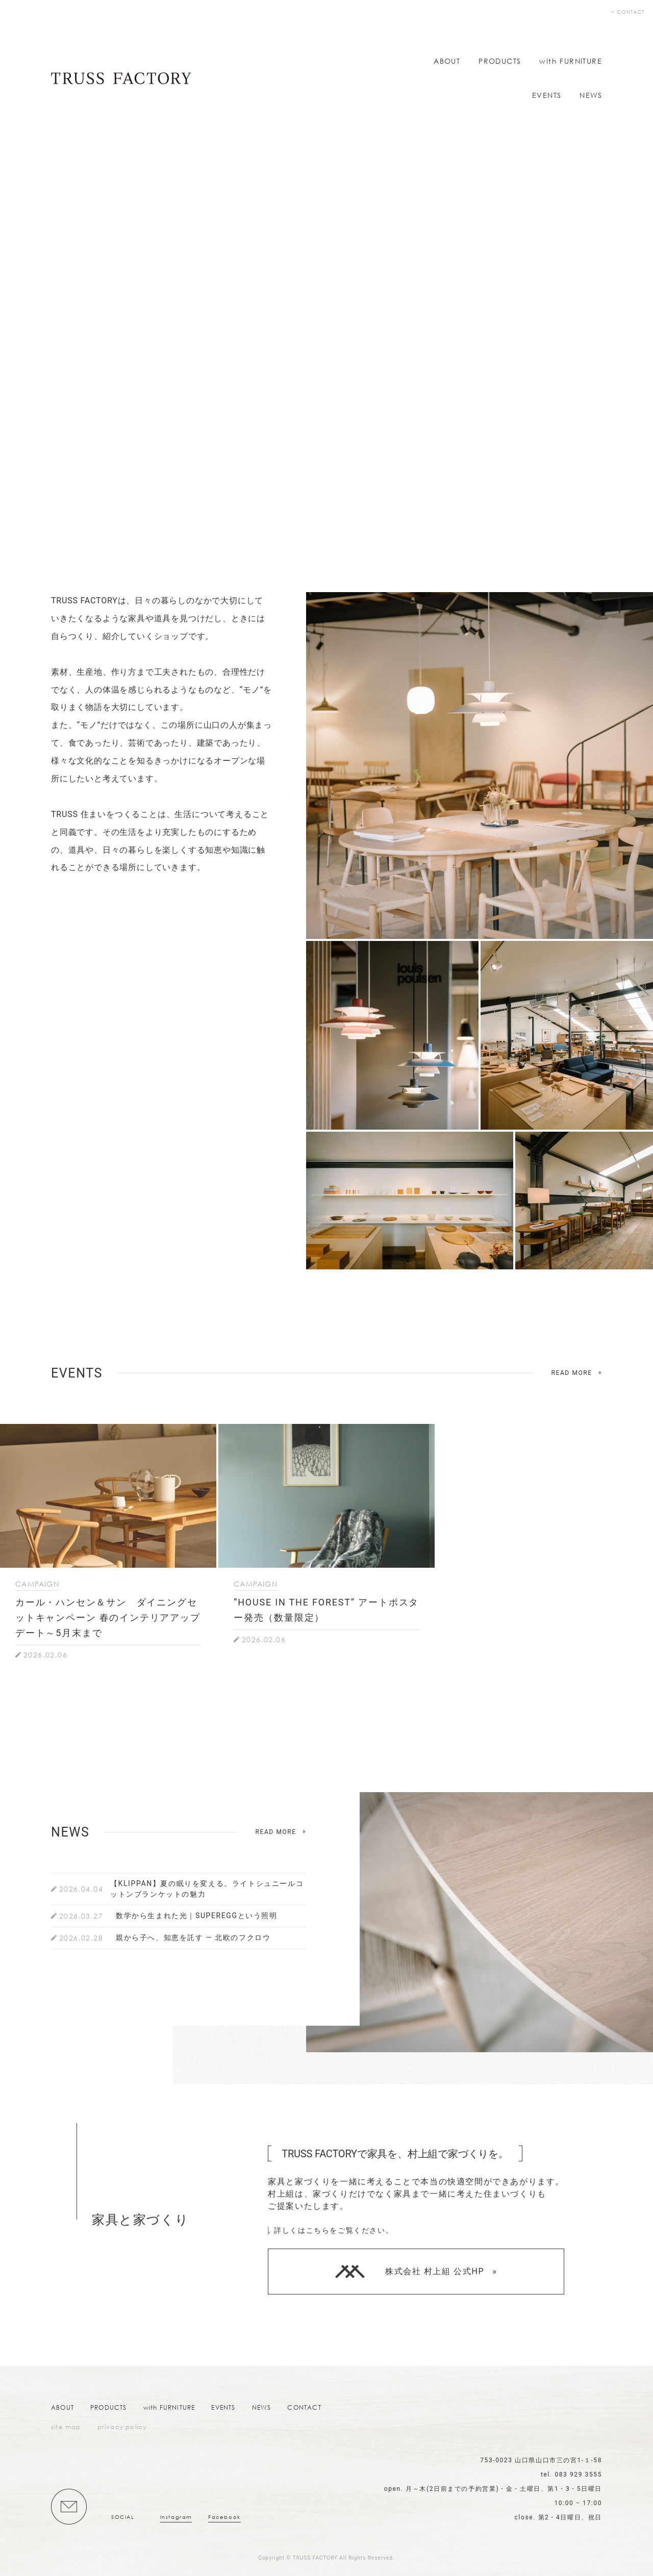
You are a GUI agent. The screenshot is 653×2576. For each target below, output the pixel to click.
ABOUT (447, 61)
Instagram (176, 2517)
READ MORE (571, 1372)
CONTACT (630, 12)
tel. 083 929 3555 (571, 2474)
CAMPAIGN (37, 1584)
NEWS (591, 95)
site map (66, 2426)
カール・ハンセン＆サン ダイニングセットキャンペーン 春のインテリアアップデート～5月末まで (107, 1617)
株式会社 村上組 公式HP (409, 2271)
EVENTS (546, 95)
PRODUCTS (500, 61)
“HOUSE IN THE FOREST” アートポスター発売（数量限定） (326, 1610)
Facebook (224, 2517)
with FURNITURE (570, 61)
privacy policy (122, 2426)
